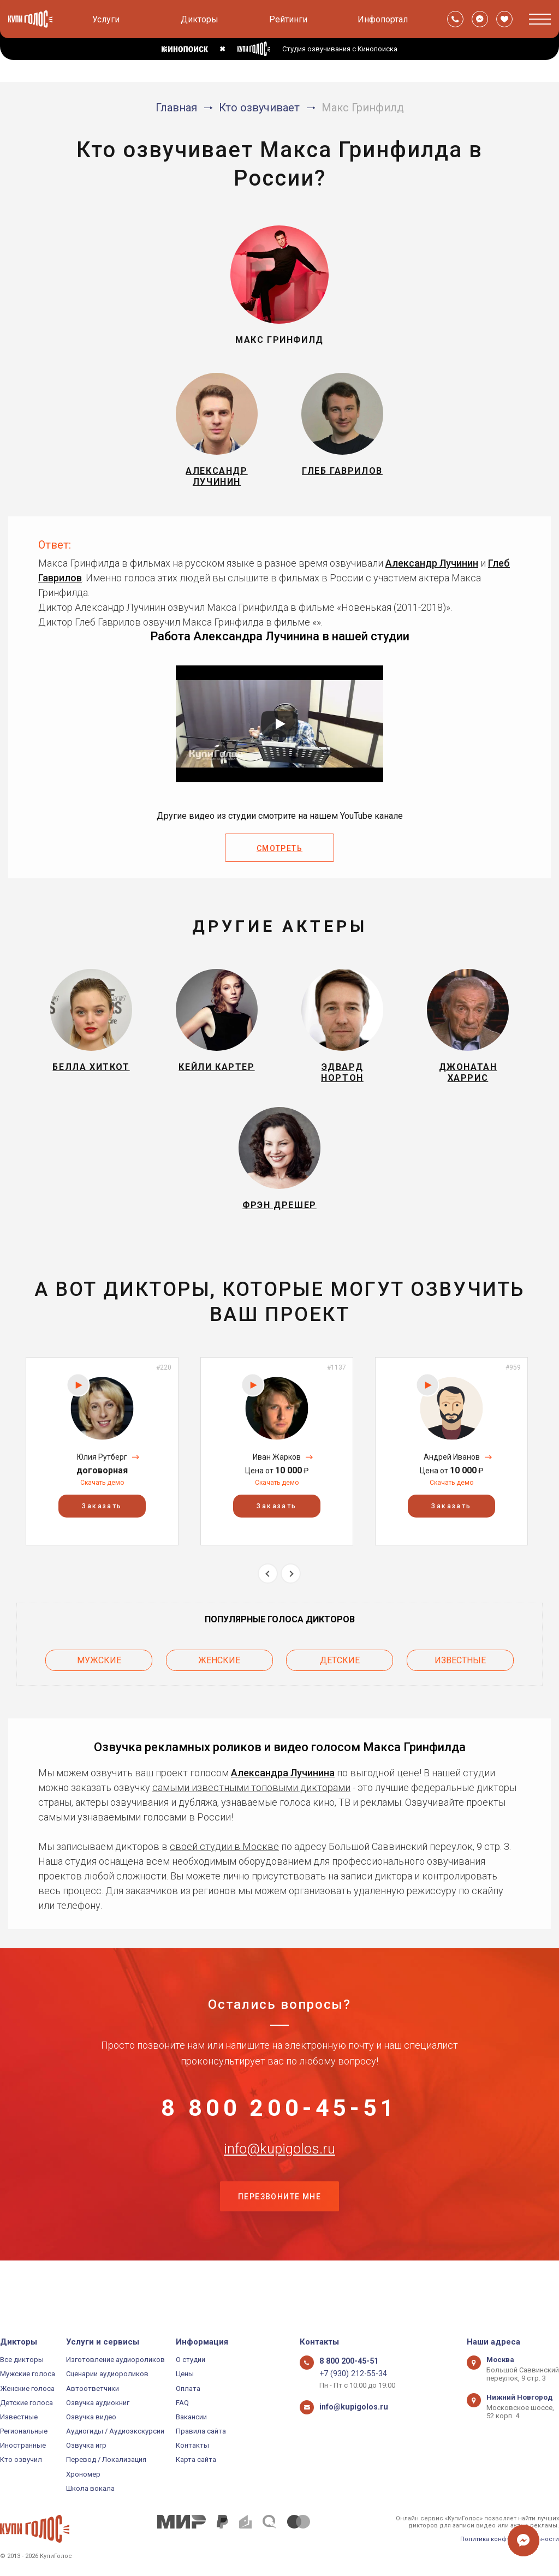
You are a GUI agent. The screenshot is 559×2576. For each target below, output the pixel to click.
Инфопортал (383, 19)
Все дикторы (22, 2359)
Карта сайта (196, 2459)
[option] (102, 1479)
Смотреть (279, 857)
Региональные (23, 2431)
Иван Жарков (277, 1485)
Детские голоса (26, 2403)
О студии (190, 2359)
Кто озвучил (21, 2459)
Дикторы (199, 19)
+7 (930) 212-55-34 (348, 2374)
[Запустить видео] (279, 733)
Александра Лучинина (283, 1796)
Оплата (188, 2388)
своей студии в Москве (224, 1870)
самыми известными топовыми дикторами (251, 1811)
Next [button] (291, 1602)
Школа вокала (90, 2488)
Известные (460, 1686)
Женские (219, 1686)
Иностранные (23, 2445)
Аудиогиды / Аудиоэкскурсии (115, 2431)
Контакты (192, 2445)
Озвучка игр (86, 2445)
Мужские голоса (27, 2374)
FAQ (182, 2403)
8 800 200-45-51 (279, 2136)
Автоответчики (92, 2388)
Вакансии (191, 2417)
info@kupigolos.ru (279, 2190)
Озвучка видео (91, 2417)
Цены (185, 2374)
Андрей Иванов (452, 1485)
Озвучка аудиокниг (97, 2403)
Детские (340, 1686)
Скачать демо (102, 1511)
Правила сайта (201, 2431)
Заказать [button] (102, 1534)
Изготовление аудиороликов (115, 2359)
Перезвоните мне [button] (279, 2244)
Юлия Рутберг (102, 1485)
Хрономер (83, 2474)
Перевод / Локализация (106, 2459)
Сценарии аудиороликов (107, 2374)
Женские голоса (27, 2388)
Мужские (99, 1686)
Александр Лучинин (431, 572)
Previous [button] (268, 1602)
